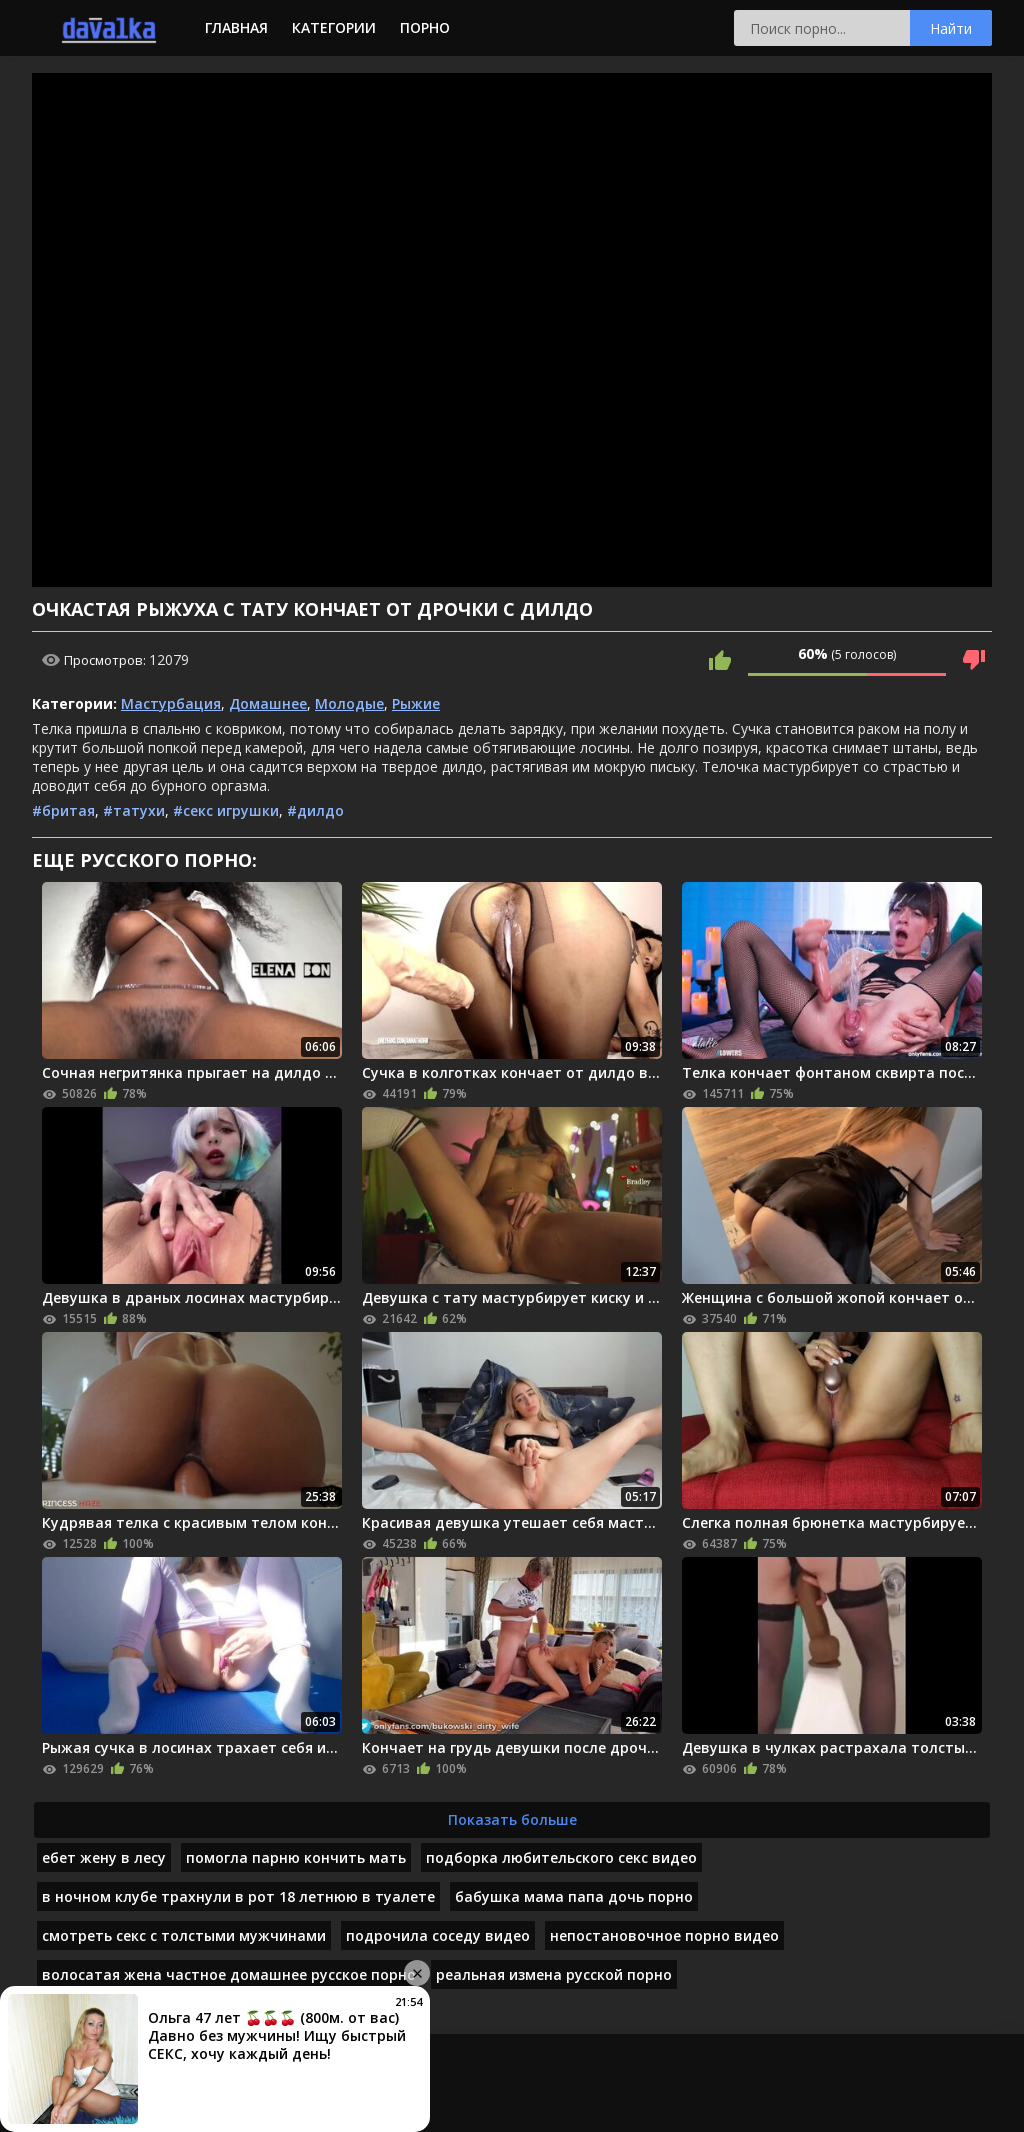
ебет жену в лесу (104, 1857)
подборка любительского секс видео (561, 1857)
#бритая (63, 810)
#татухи (134, 810)
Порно (425, 27)
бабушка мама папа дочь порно (574, 1896)
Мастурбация (171, 703)
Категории (334, 27)
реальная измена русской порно (554, 1974)
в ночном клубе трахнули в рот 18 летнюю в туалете (238, 1896)
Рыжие (416, 703)
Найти (951, 28)
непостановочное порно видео (664, 1935)
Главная (236, 27)
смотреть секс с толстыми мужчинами (184, 1935)
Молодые (349, 703)
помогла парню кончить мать (296, 1857)
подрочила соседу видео (438, 1935)
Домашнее (268, 703)
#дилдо (315, 810)
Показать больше (512, 1819)
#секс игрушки (226, 810)
